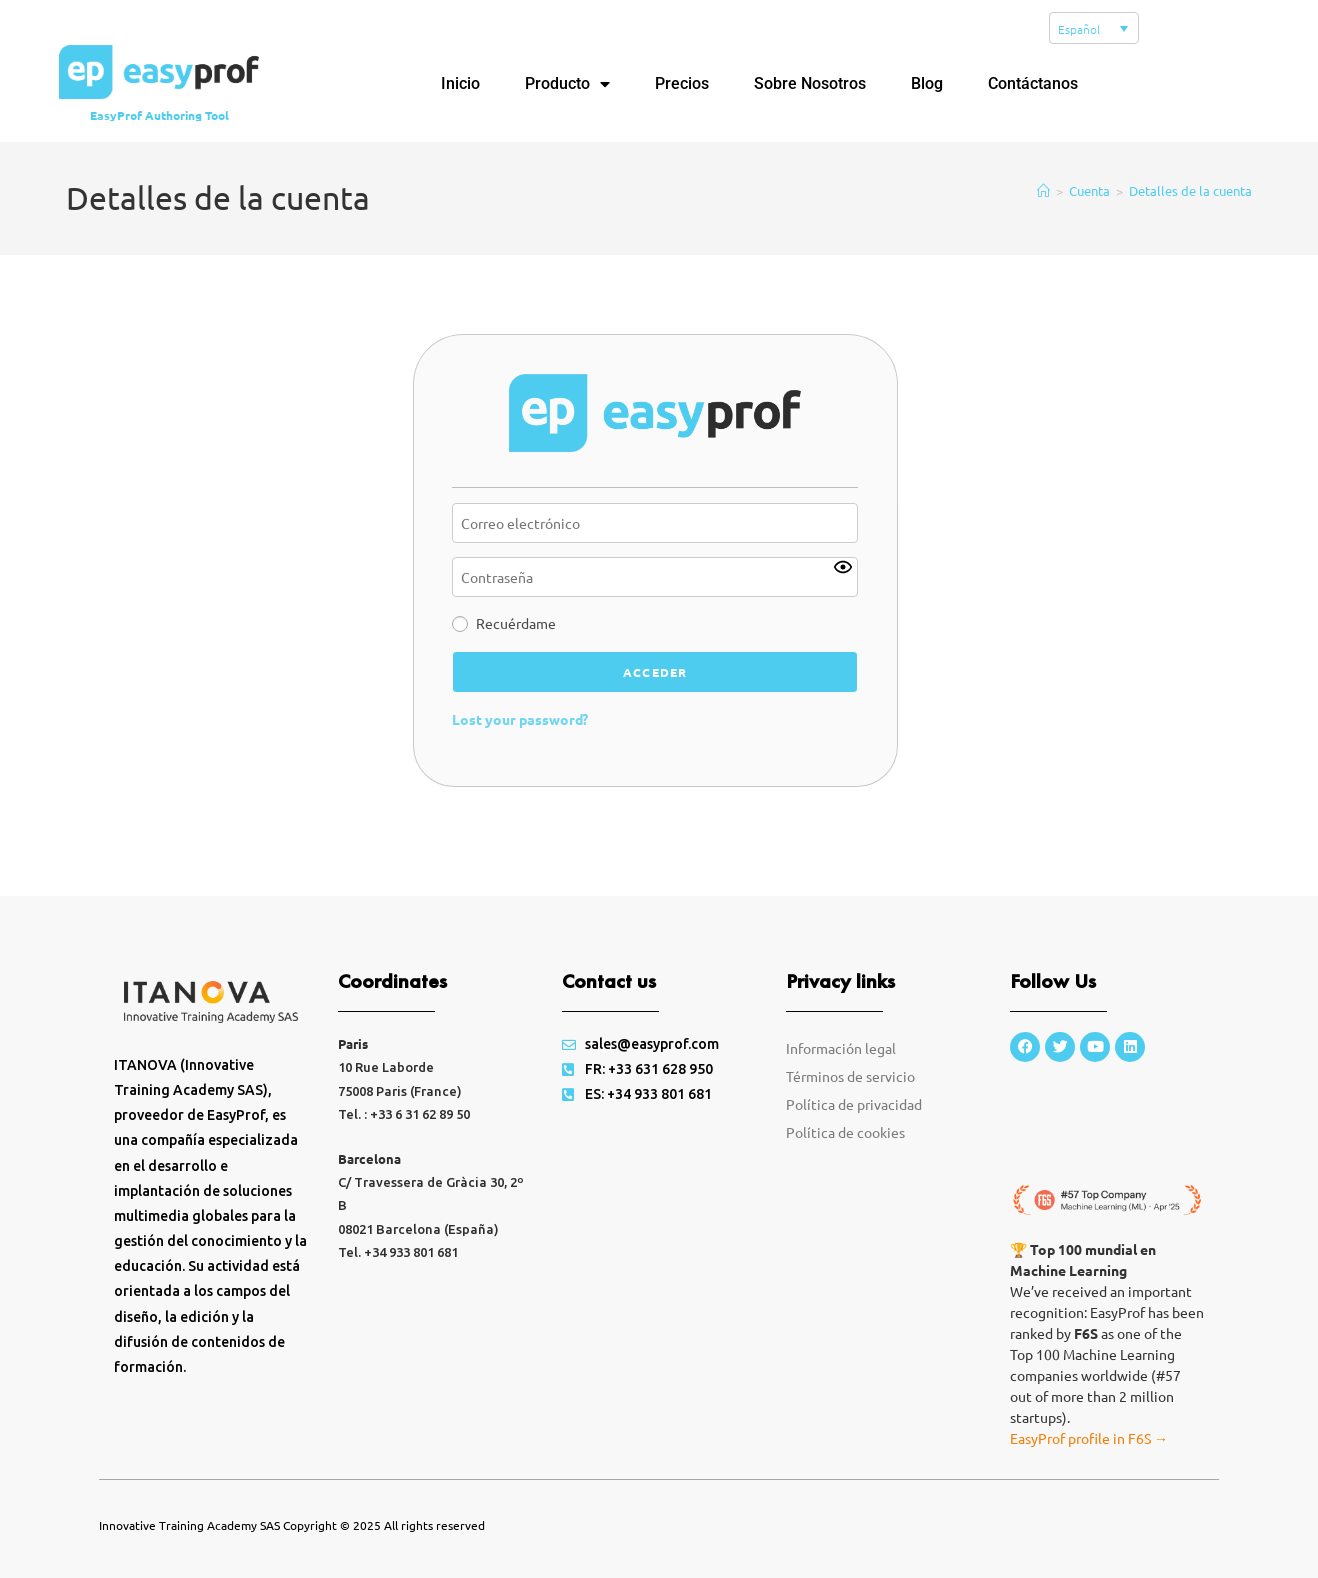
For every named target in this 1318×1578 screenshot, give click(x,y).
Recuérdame (516, 648)
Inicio (460, 83)
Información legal (841, 1073)
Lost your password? (520, 743)
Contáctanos (1033, 83)
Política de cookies (845, 1157)
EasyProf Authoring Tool (159, 115)
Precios (682, 83)
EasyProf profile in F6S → (1089, 1463)
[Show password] (843, 592)
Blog (927, 83)
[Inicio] (1043, 215)
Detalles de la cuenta (1190, 215)
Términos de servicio (850, 1101)
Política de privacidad (854, 1129)
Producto (567, 84)
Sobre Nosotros (810, 83)
